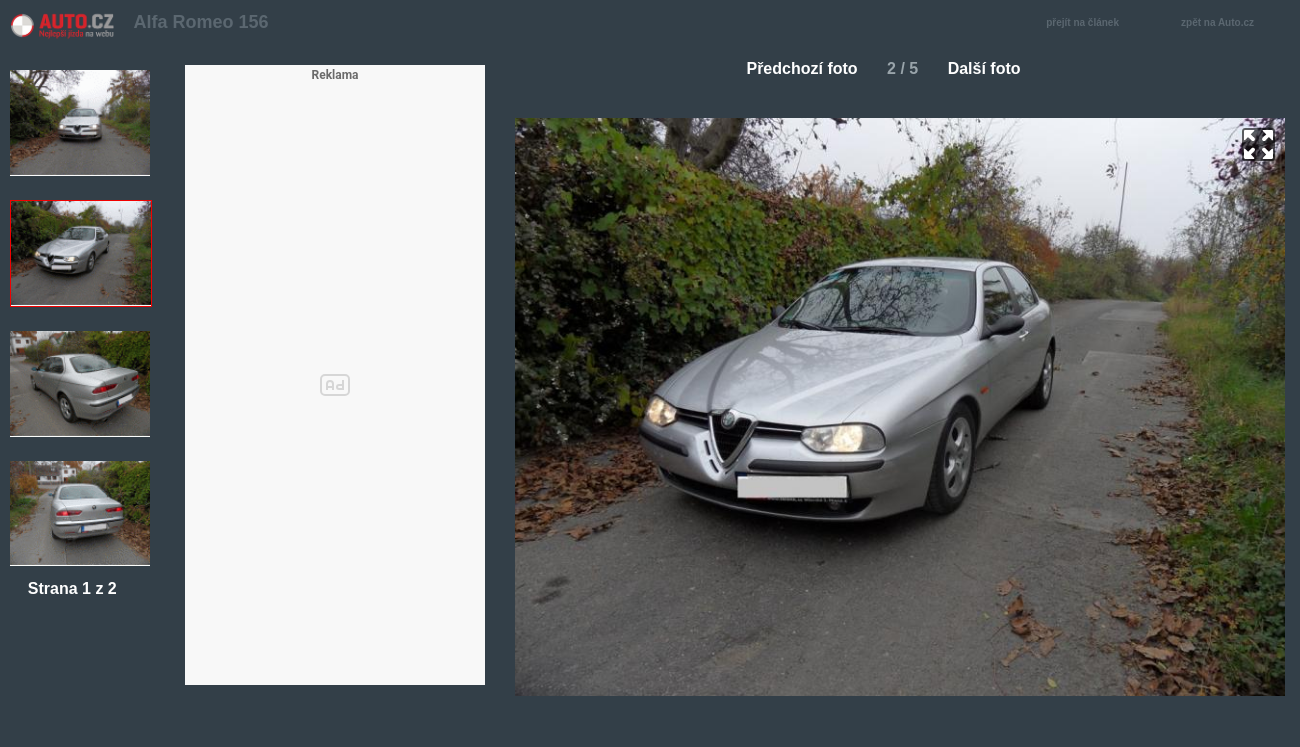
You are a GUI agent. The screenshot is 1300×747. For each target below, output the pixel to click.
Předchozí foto (793, 68)
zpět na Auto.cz (1228, 23)
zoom (1258, 144)
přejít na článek (1088, 23)
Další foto (992, 68)
